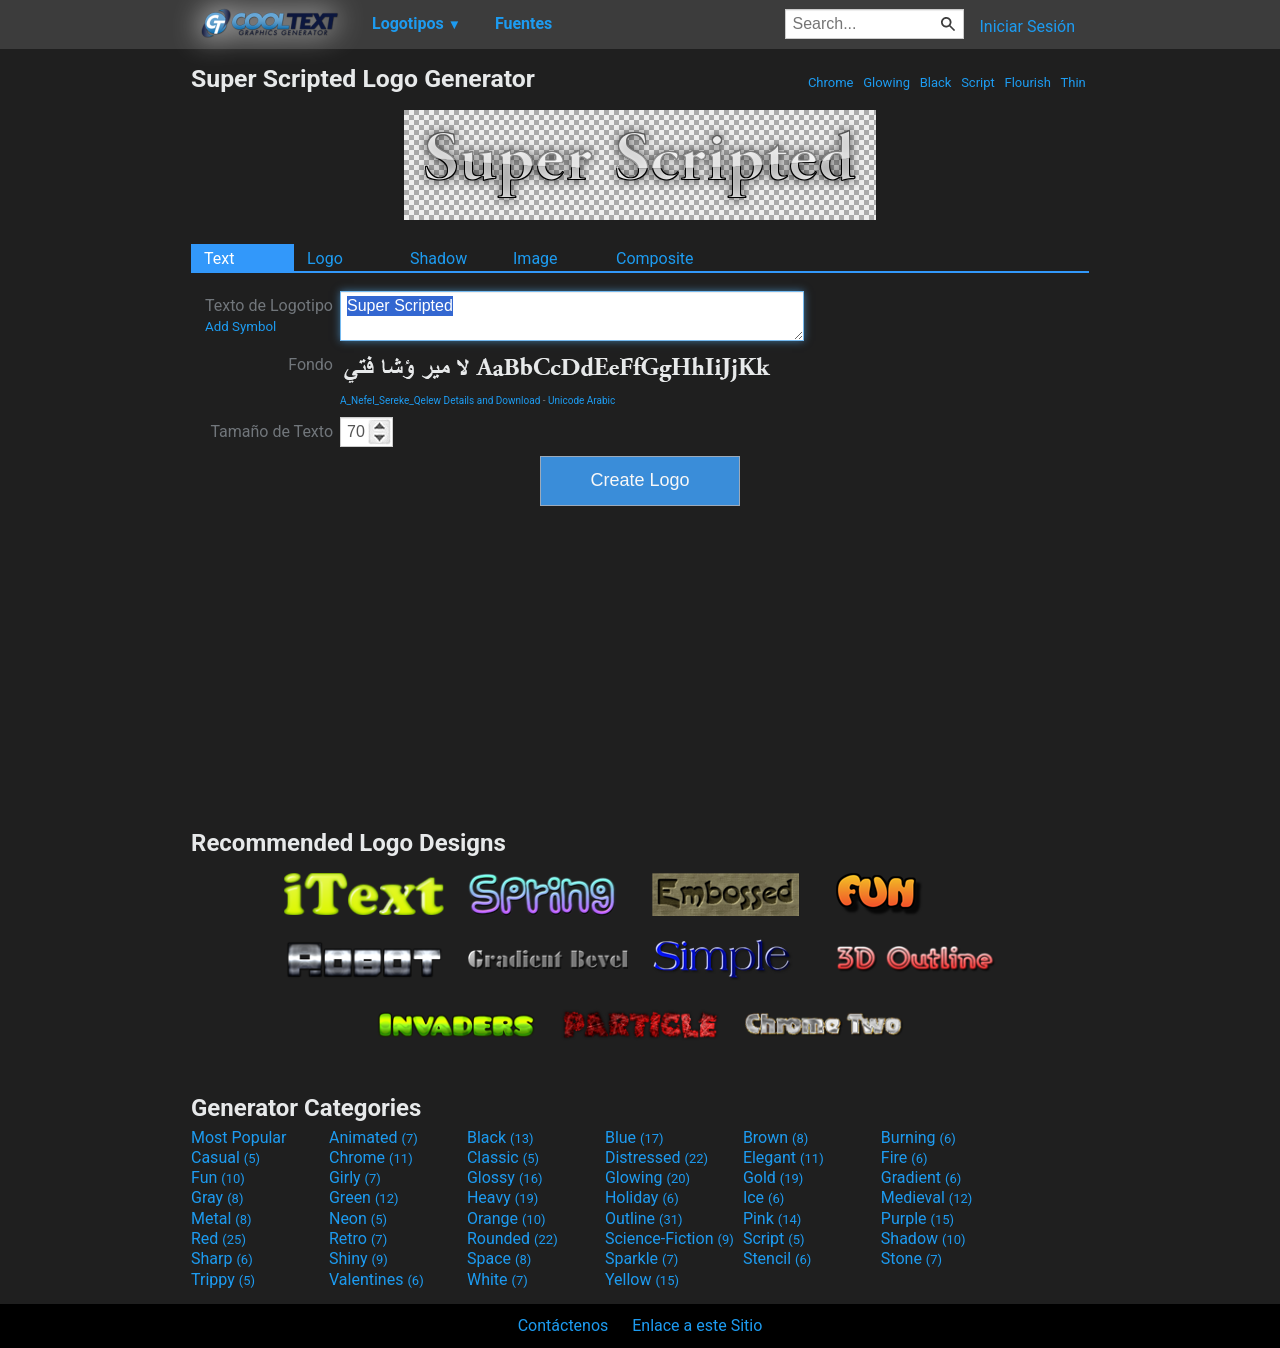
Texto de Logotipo (269, 315)
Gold (773, 1177)
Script (978, 82)
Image (535, 258)
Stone (911, 1258)
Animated (373, 1137)
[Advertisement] (95, 364)
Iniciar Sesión (1027, 26)
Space (499, 1258)
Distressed (656, 1157)
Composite (655, 258)
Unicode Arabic (581, 400)
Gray (217, 1197)
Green (364, 1197)
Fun (218, 1177)
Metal (221, 1218)
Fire (904, 1157)
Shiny (358, 1258)
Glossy (505, 1177)
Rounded (512, 1238)
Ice (763, 1197)
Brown (775, 1137)
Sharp (222, 1258)
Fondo (310, 364)
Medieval (927, 1197)
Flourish (1027, 82)
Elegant (783, 1157)
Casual (225, 1157)
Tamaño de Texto (271, 431)
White (497, 1279)
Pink (772, 1218)
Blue (634, 1137)
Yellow (642, 1279)
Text (219, 258)
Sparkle (641, 1258)
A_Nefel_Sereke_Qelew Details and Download (440, 400)
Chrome (831, 82)
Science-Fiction (669, 1238)
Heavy (502, 1197)
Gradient (921, 1177)
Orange (506, 1218)
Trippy (223, 1279)
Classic (503, 1157)
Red (218, 1238)
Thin (1073, 82)
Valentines (376, 1279)
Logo (325, 258)
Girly (355, 1177)
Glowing (886, 82)
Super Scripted (572, 316)
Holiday (642, 1197)
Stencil (777, 1258)
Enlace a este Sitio (697, 1325)
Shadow (438, 258)
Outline (644, 1218)
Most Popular (239, 1137)
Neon (358, 1218)
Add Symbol (240, 326)
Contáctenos (563, 1325)
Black (935, 82)
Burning (918, 1137)
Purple (917, 1218)
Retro (358, 1238)
